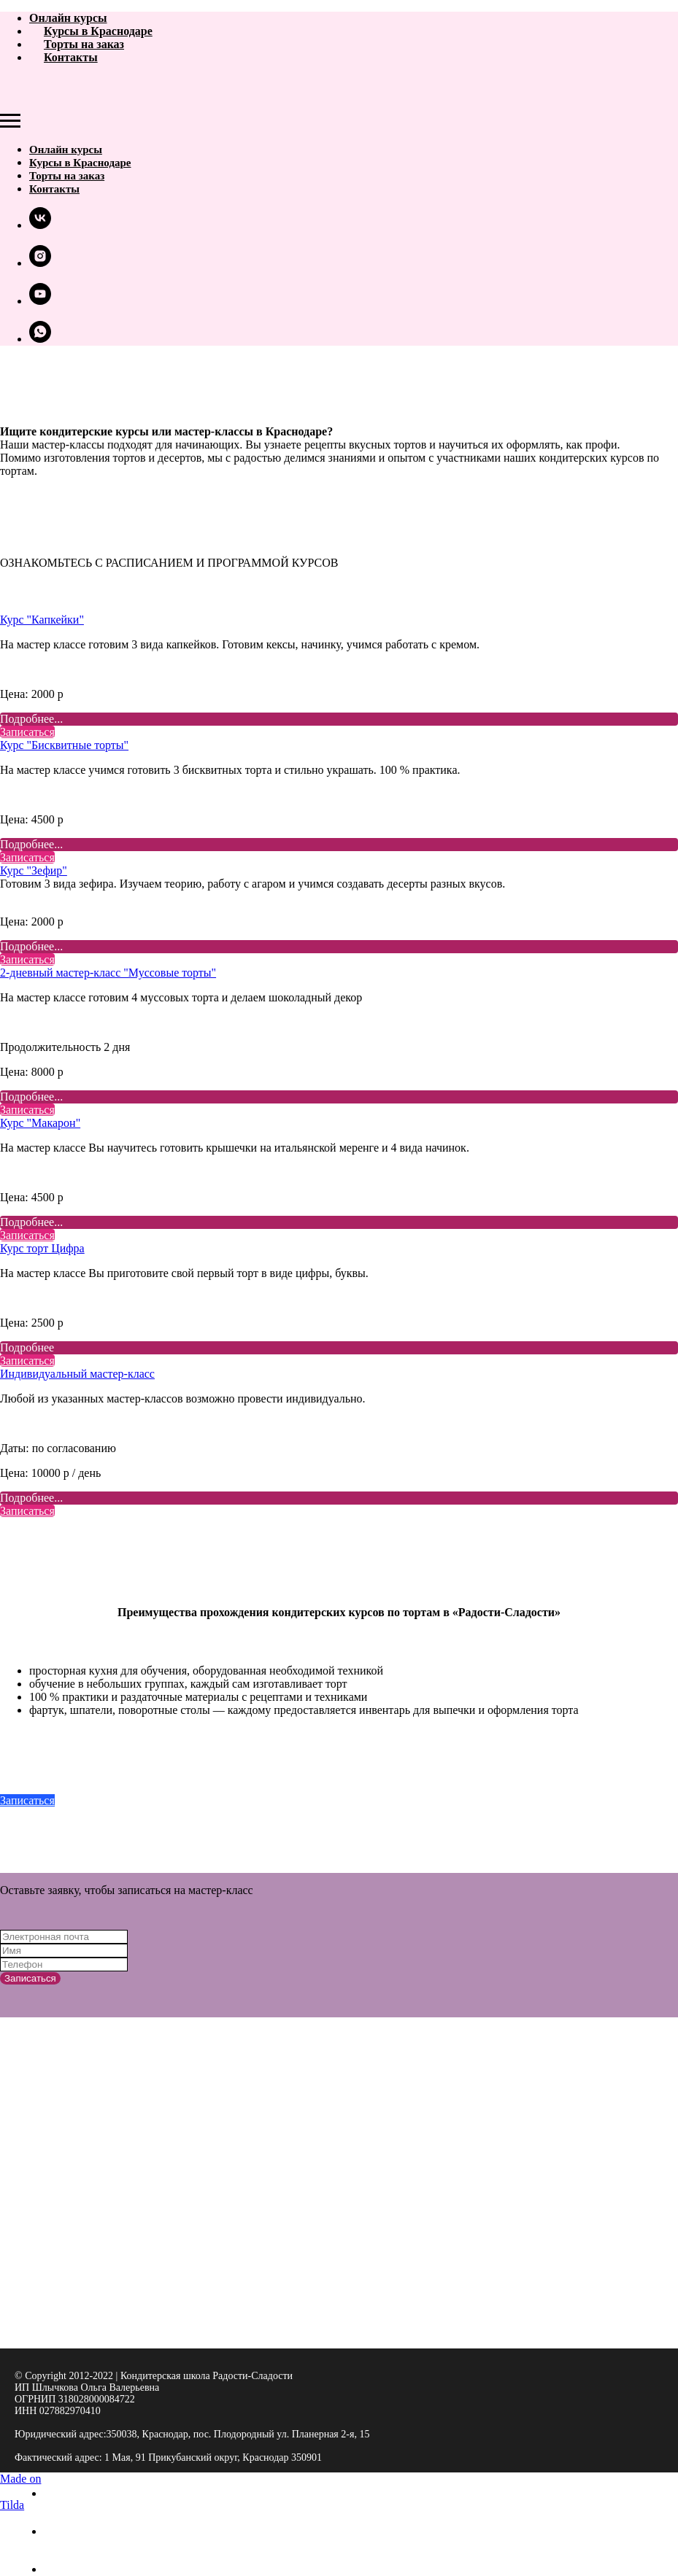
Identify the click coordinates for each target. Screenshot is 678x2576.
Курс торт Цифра (42, 1248)
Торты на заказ (84, 44)
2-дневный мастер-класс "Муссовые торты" (108, 972)
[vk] (40, 225)
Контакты (71, 57)
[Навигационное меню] (10, 121)
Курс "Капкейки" (42, 619)
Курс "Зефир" (33, 870)
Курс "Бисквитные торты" (64, 745)
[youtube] (40, 301)
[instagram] (40, 263)
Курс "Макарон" (40, 1123)
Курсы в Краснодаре (98, 31)
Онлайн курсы (68, 18)
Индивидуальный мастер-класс (77, 1373)
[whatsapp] (40, 339)
